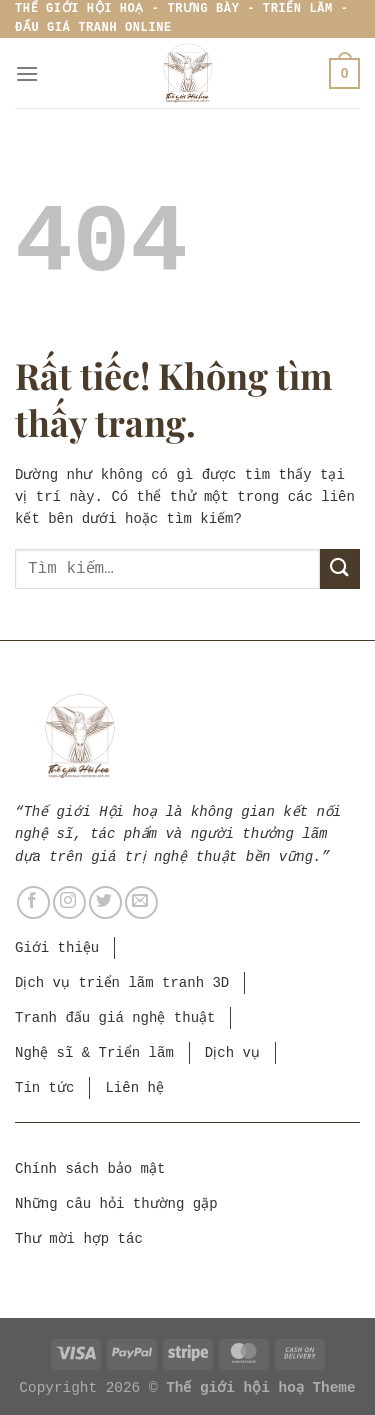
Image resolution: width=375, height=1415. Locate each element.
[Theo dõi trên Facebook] (33, 902)
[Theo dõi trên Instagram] (69, 902)
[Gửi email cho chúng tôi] (141, 902)
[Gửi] (340, 568)
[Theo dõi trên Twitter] (105, 902)
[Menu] (27, 73)
